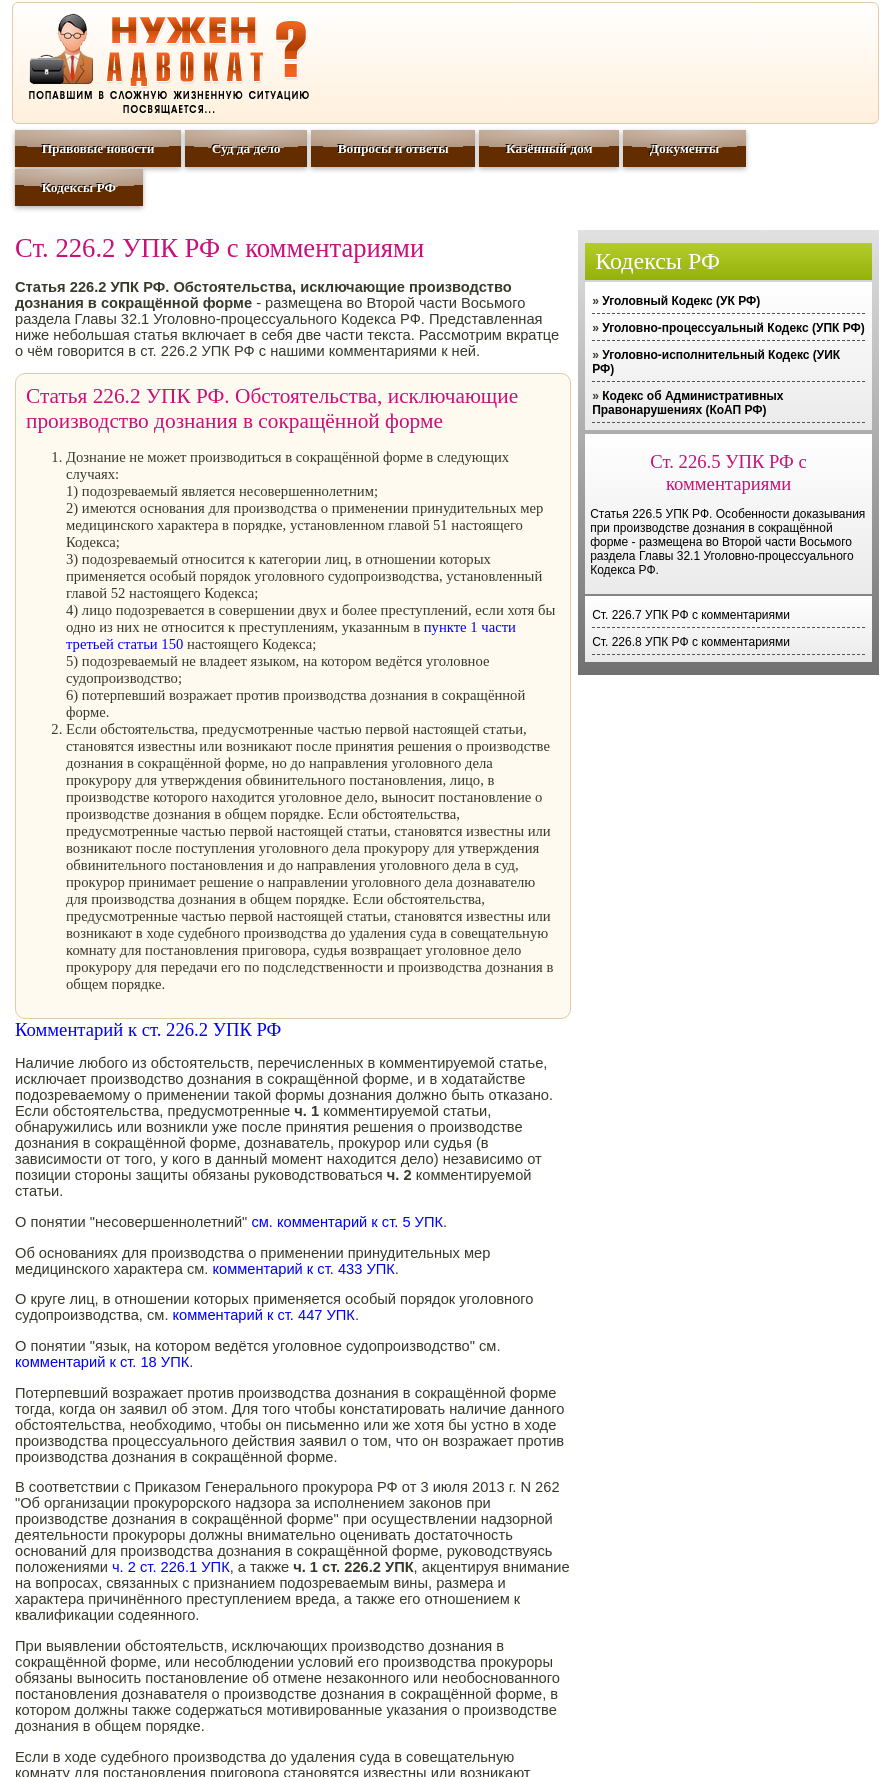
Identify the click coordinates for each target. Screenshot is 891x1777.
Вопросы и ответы (393, 148)
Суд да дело (246, 148)
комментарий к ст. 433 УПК (303, 1269)
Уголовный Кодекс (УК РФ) (681, 301)
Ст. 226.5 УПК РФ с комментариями (728, 472)
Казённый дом (549, 148)
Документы (684, 148)
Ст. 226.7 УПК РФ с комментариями (691, 615)
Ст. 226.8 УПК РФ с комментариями (691, 642)
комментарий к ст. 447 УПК (264, 1315)
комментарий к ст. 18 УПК (102, 1362)
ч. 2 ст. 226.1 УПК (171, 1567)
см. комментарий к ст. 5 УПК (347, 1222)
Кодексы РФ (79, 187)
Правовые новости (98, 148)
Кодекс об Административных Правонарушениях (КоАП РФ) (687, 403)
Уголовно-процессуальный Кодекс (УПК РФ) (733, 328)
